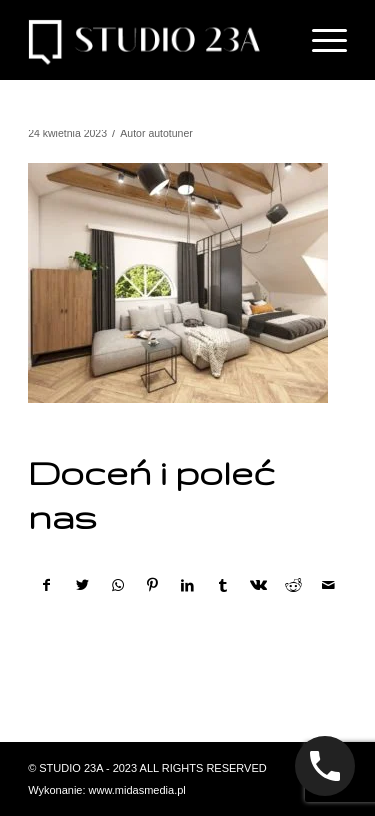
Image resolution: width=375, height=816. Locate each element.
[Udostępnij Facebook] (46, 585)
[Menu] (319, 40)
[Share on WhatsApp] (118, 585)
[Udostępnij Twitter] (82, 585)
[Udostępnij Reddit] (293, 585)
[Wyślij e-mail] (329, 585)
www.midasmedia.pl (137, 790)
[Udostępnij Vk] (258, 585)
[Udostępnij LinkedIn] (188, 585)
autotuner (170, 133)
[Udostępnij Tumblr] (223, 585)
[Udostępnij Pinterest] (153, 585)
